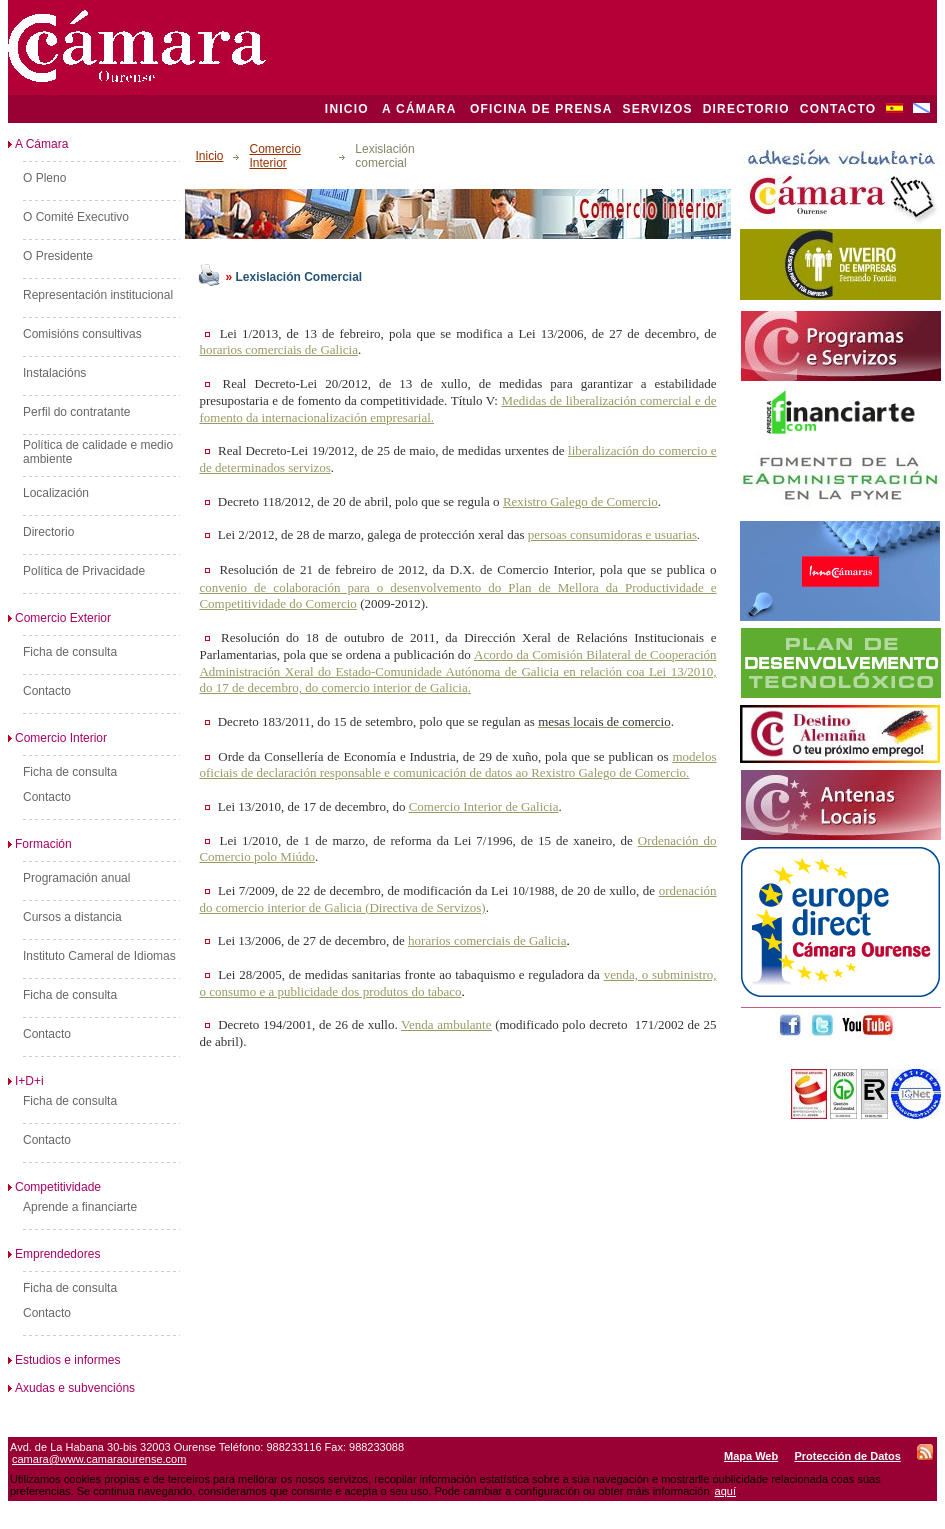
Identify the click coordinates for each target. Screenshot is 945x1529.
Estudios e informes (64, 1360)
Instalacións (54, 373)
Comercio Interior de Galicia (484, 806)
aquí (725, 1491)
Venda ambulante (446, 1024)
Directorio (48, 532)
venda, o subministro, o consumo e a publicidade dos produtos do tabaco (457, 983)
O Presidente (58, 256)
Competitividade (54, 1187)
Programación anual (76, 878)
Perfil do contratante (76, 412)
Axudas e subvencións (71, 1388)
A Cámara (38, 144)
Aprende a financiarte (80, 1207)
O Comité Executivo (76, 217)
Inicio (209, 156)
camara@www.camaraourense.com (99, 1459)
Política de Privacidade (84, 571)
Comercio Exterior (59, 618)
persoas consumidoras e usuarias (612, 534)
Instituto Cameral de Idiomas (99, 956)
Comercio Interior (57, 738)
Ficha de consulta (70, 652)
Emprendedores (54, 1254)
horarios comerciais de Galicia (278, 349)
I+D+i (26, 1081)
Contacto (47, 691)
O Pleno (44, 178)
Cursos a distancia (72, 917)
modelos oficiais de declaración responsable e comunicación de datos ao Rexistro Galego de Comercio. (457, 765)
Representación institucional (98, 295)
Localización (56, 493)
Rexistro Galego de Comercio (580, 501)
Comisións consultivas (82, 334)
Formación (40, 844)
